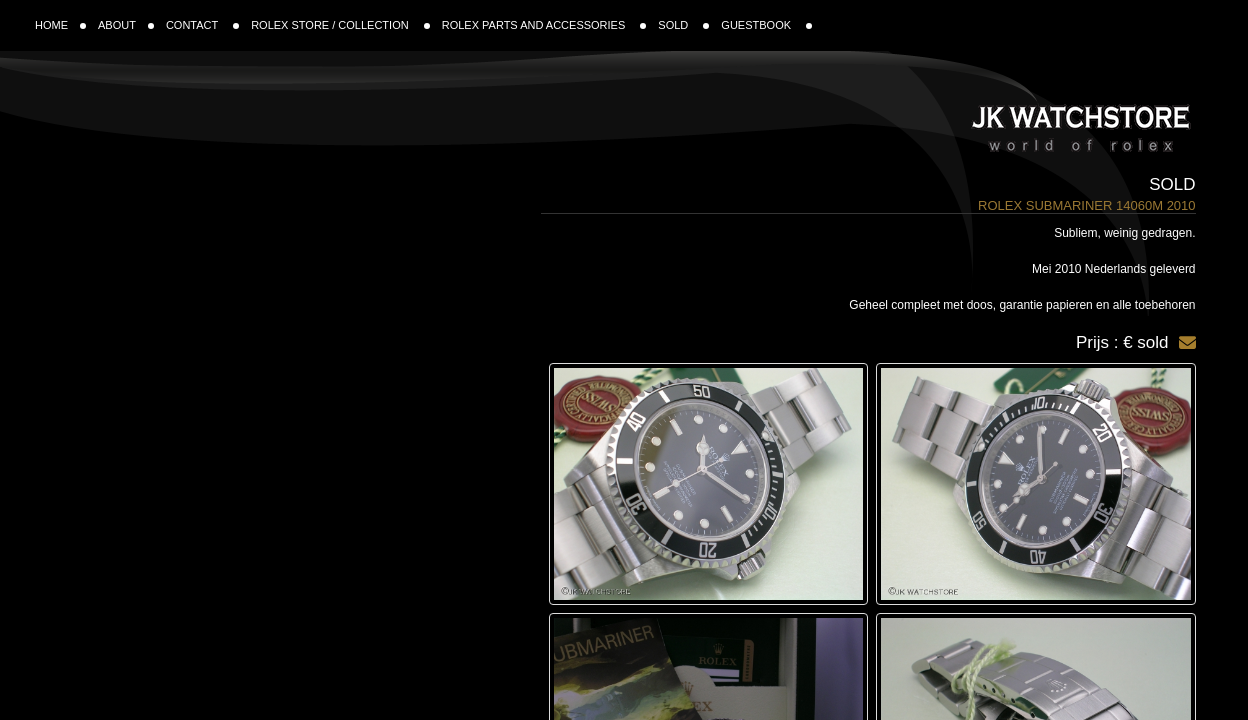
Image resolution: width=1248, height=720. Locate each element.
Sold (1172, 184)
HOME (60, 25)
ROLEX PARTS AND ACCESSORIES (544, 25)
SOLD (683, 25)
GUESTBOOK (766, 25)
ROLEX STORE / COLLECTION (340, 25)
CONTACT (202, 25)
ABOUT (126, 25)
